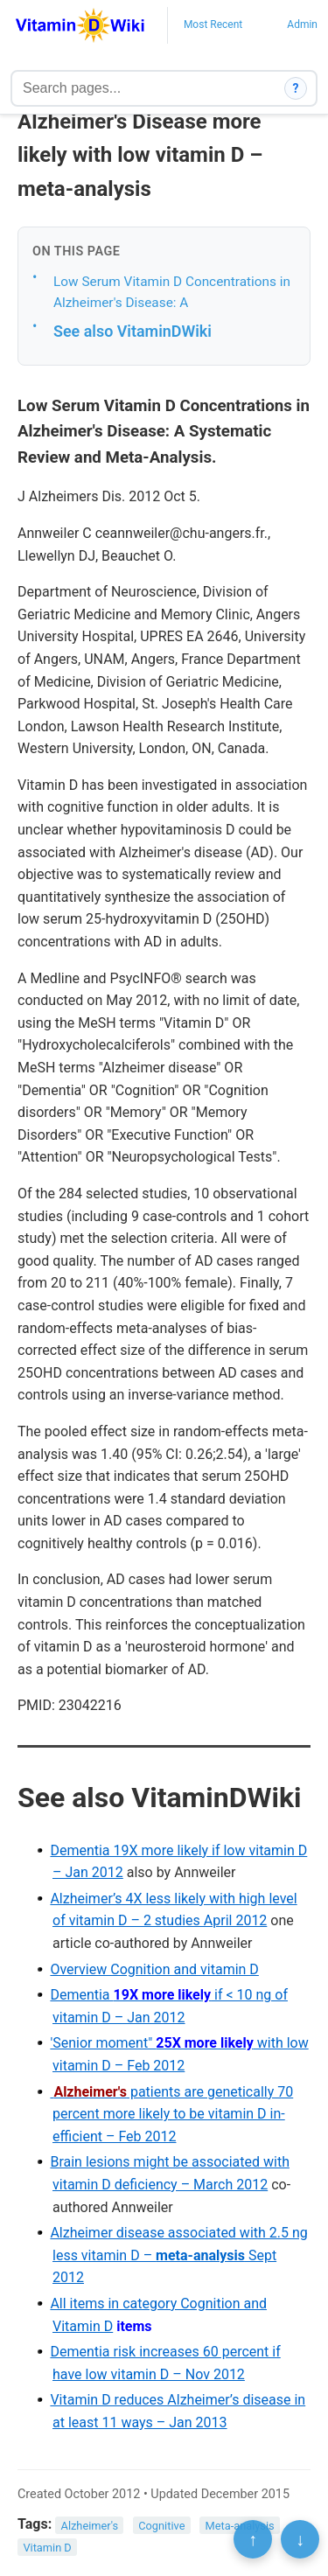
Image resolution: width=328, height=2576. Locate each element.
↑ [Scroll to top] (252, 2539)
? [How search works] (296, 88)
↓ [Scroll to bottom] (300, 2539)
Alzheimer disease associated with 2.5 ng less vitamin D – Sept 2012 (178, 2255)
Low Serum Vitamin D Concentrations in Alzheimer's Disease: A (171, 292)
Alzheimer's (90, 2524)
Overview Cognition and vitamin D (154, 1969)
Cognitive (161, 2524)
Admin (302, 24)
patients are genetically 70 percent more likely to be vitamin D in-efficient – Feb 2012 (171, 2114)
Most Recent (213, 24)
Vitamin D (47, 2547)
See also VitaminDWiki (132, 331)
